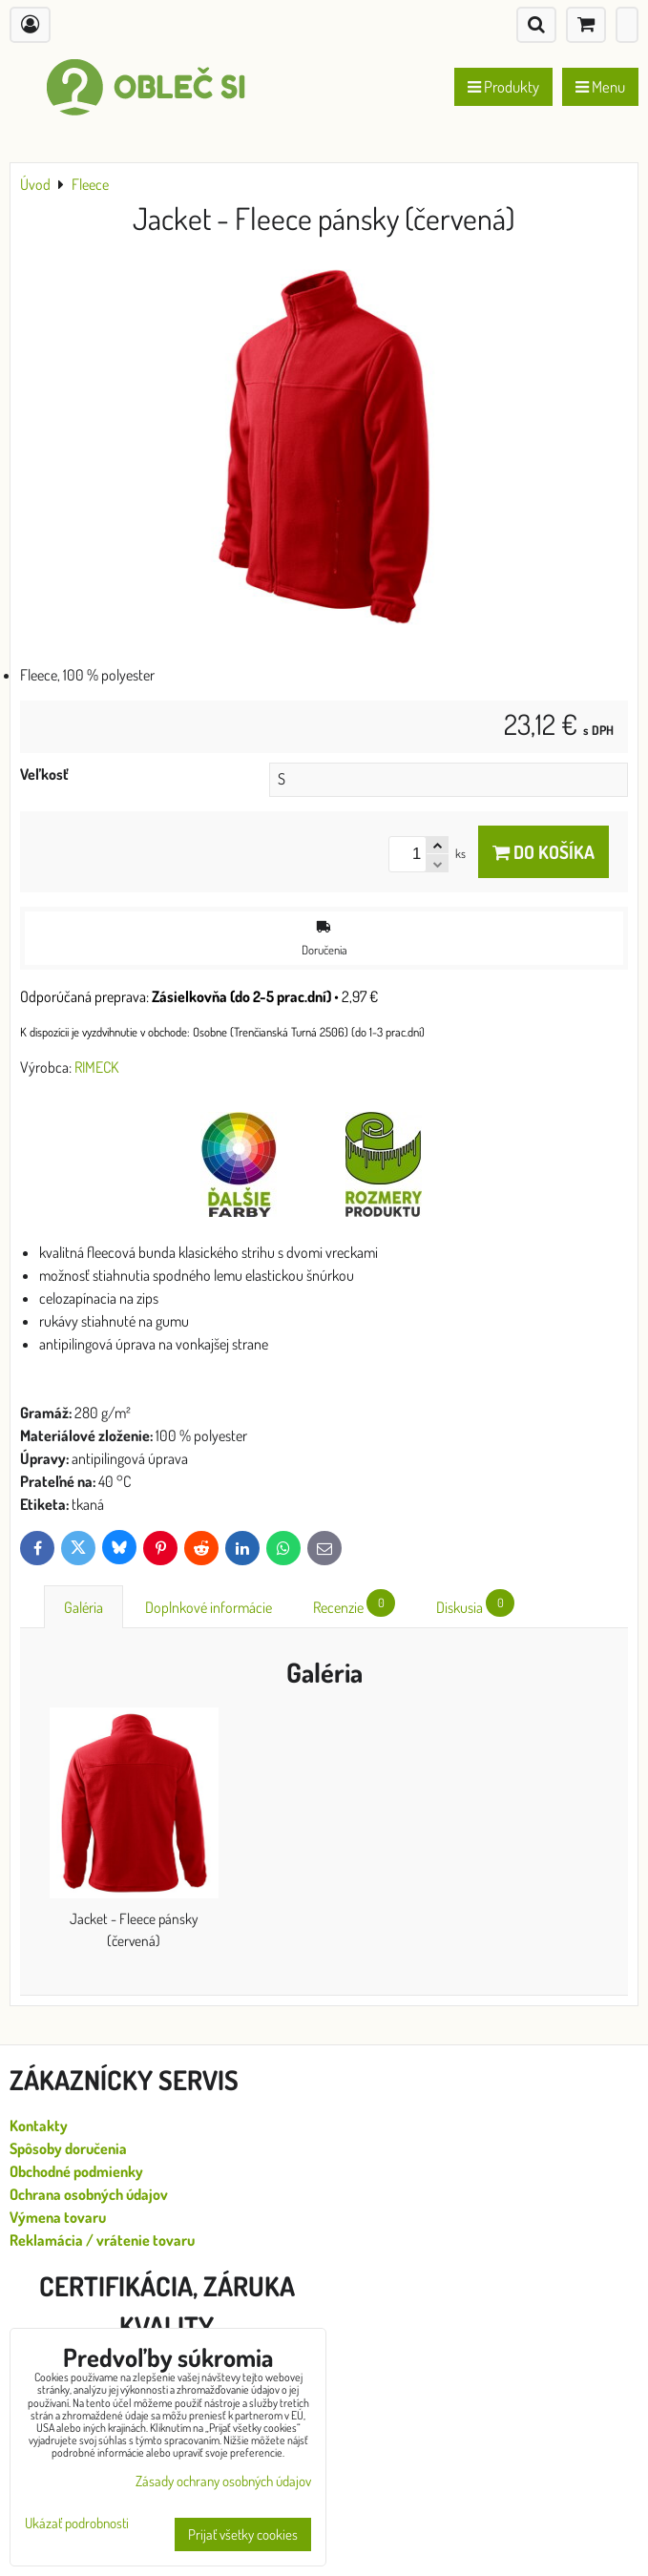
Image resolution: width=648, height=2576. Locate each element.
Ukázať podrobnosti (77, 2524)
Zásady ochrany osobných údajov (223, 2481)
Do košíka (543, 852)
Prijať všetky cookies (243, 2534)
